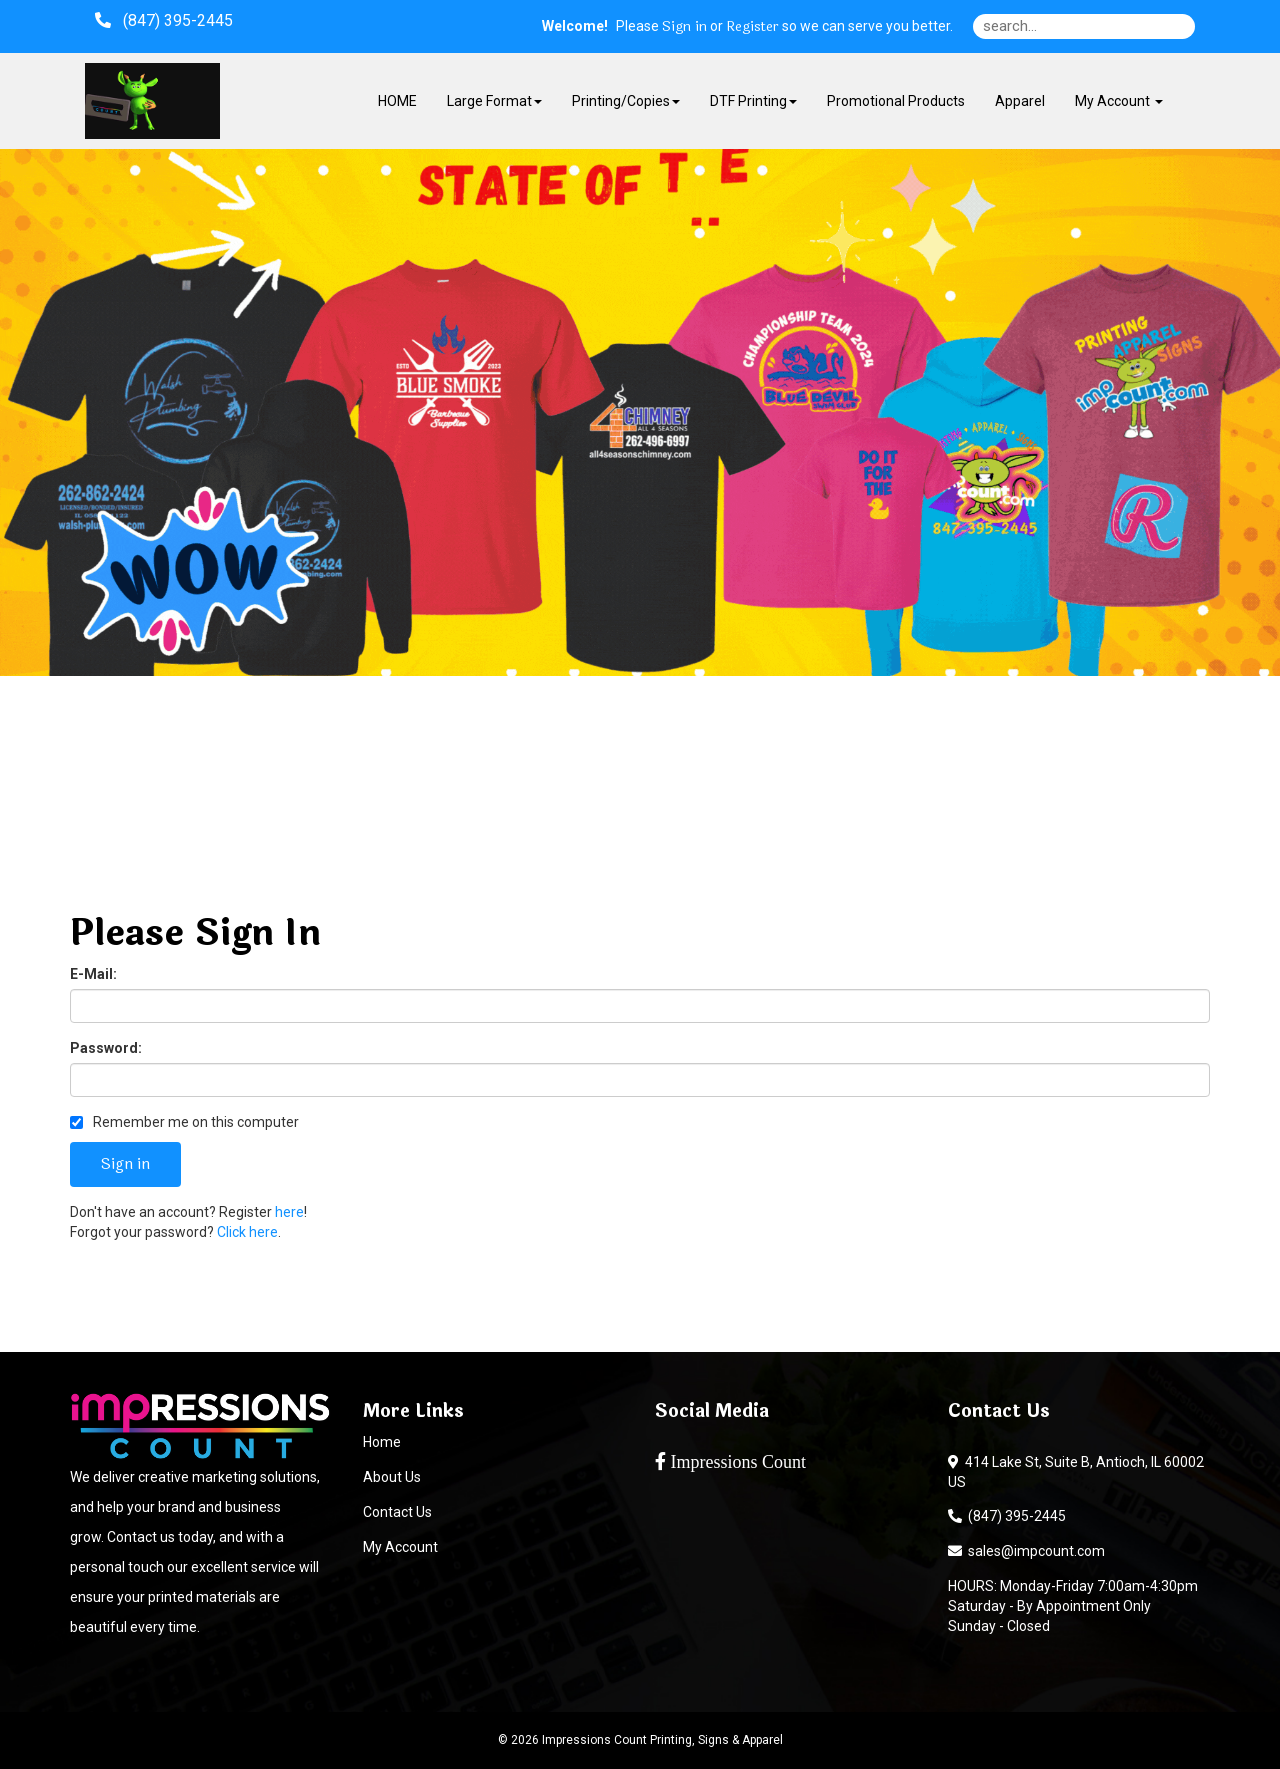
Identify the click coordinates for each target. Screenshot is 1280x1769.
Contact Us (397, 1512)
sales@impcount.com (1026, 1551)
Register (752, 27)
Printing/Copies (626, 101)
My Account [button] (1119, 101)
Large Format (494, 101)
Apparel (1020, 101)
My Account (400, 1547)
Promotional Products (896, 101)
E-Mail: (93, 974)
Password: (106, 1048)
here (289, 1212)
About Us (392, 1477)
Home (382, 1442)
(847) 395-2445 (1007, 1516)
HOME (397, 101)
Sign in (684, 27)
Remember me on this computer (184, 1122)
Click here (247, 1232)
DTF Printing (753, 101)
